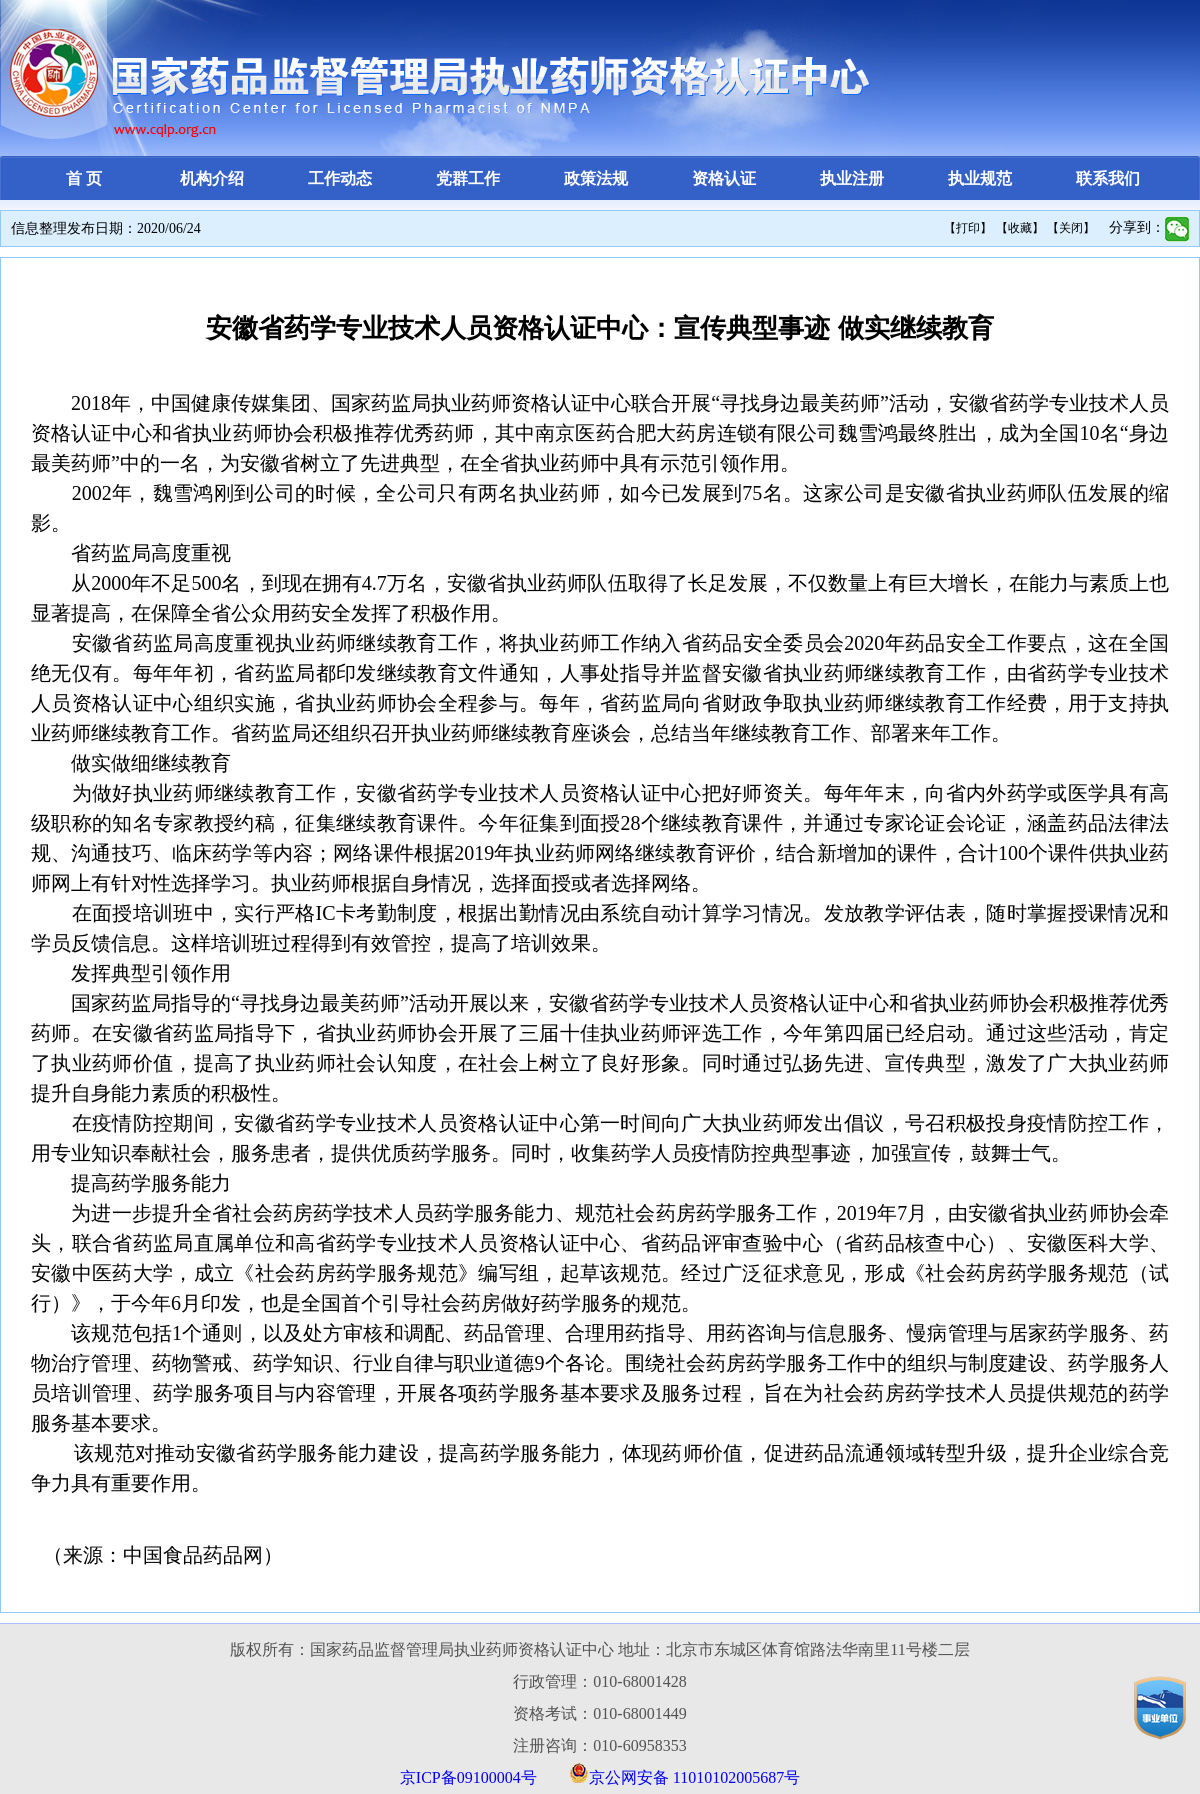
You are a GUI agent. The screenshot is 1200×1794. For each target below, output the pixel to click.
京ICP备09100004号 (468, 1777)
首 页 (84, 178)
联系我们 (1108, 178)
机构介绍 (212, 178)
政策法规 (596, 178)
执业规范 (980, 178)
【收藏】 (1020, 228)
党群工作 (468, 178)
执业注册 (852, 178)
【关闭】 (1071, 228)
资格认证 (724, 178)
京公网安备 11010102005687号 (694, 1777)
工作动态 (340, 178)
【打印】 (968, 228)
